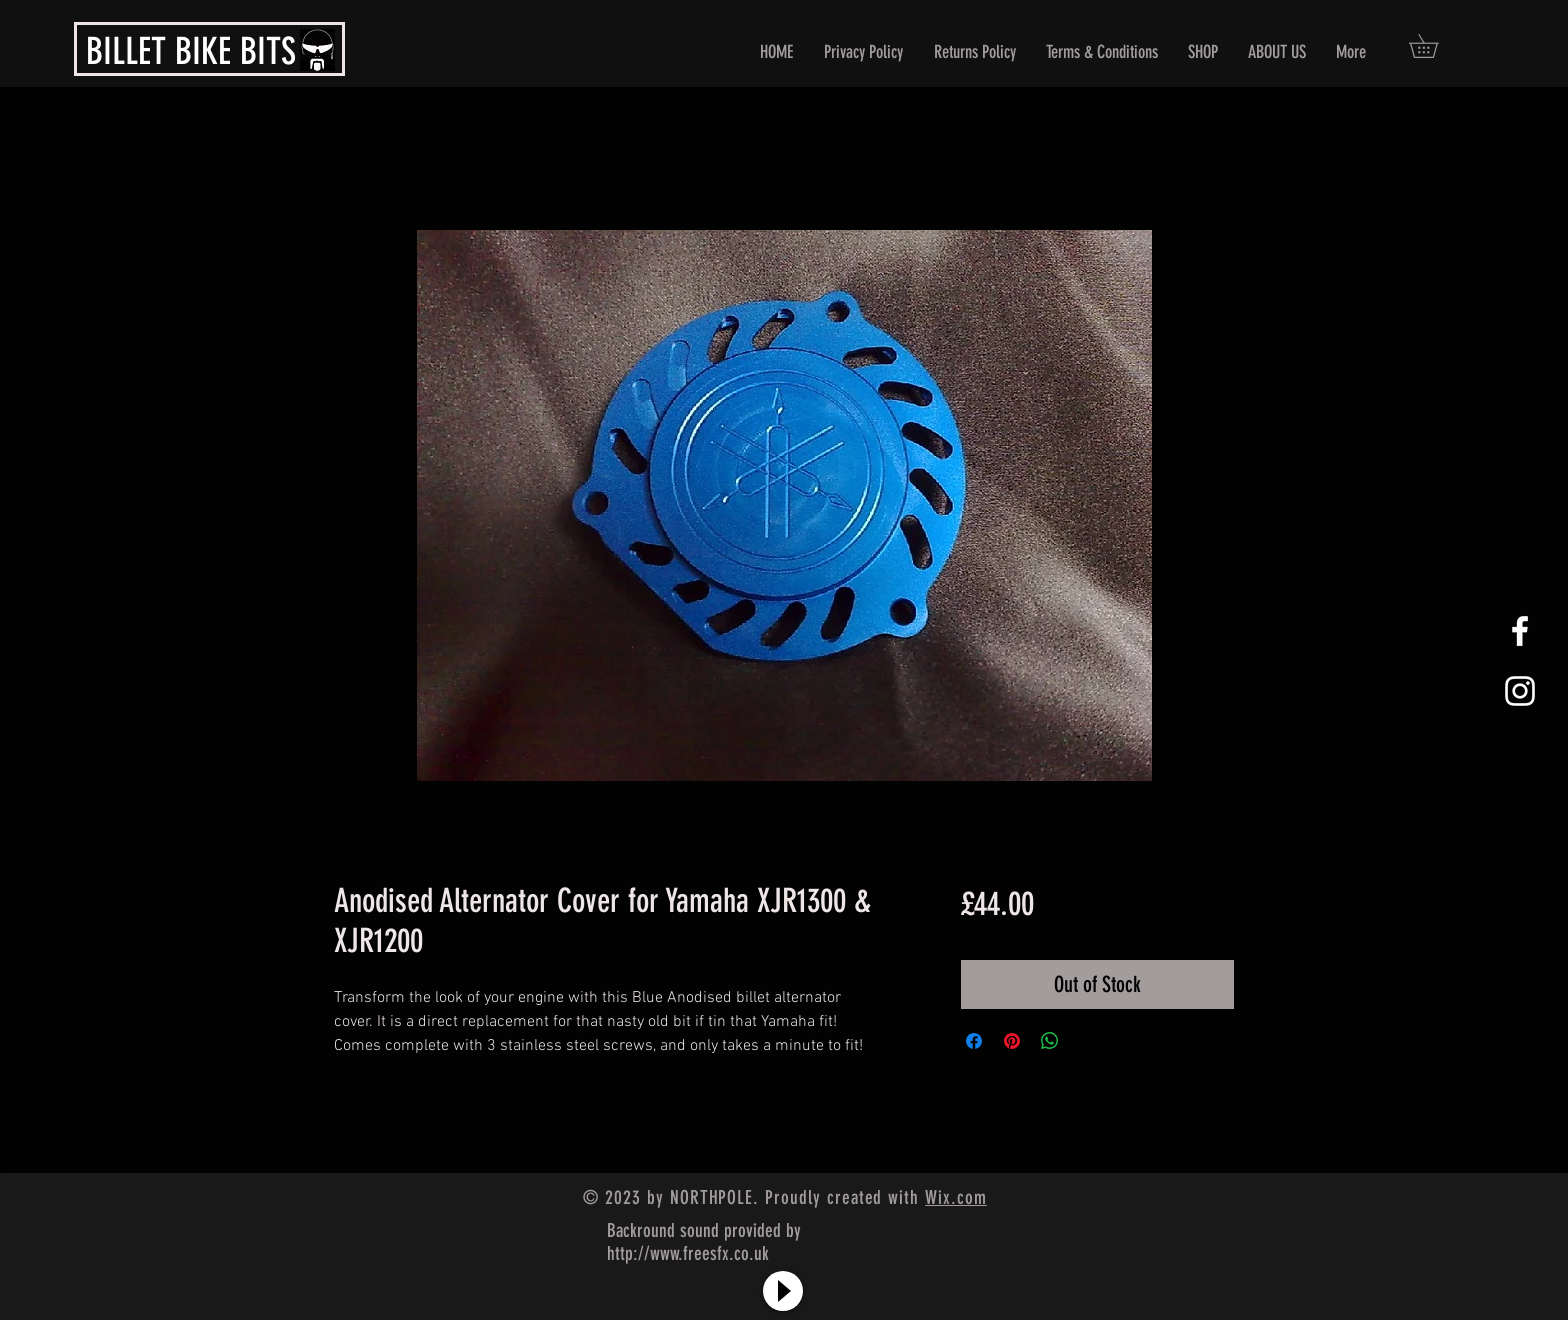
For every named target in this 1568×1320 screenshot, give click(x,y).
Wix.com (956, 1197)
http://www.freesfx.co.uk (688, 1253)
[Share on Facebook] (974, 1041)
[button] (1435, 46)
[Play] (783, 1291)
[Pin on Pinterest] (1012, 1041)
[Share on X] (1088, 1041)
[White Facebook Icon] (1520, 631)
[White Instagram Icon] (1520, 691)
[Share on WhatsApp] (1050, 1041)
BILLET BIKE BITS (191, 51)
